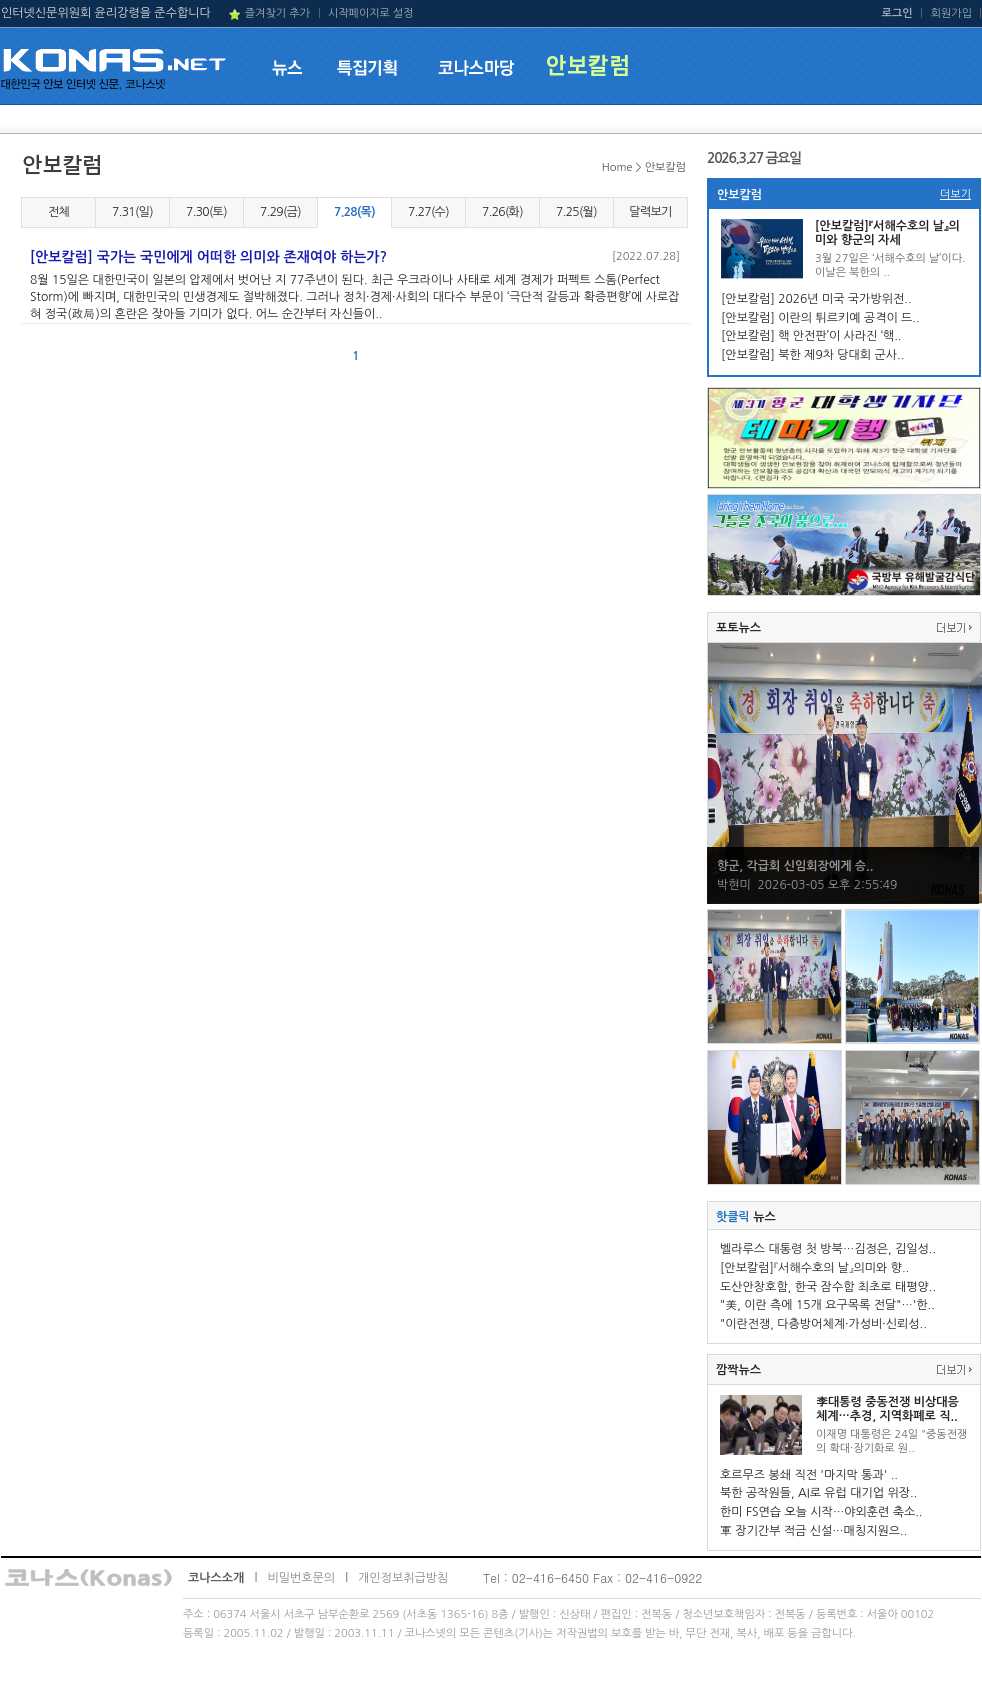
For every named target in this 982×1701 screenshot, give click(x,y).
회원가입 (951, 13)
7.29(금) (280, 212)
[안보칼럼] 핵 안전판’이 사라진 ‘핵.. (811, 336)
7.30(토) (206, 212)
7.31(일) (132, 212)
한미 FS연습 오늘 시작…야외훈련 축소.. (821, 1512)
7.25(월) (576, 212)
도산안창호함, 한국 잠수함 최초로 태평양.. (828, 1287)
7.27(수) (428, 212)
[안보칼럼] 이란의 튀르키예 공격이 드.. (820, 318)
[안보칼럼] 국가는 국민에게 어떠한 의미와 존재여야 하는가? (208, 257)
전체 (58, 212)
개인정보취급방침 (403, 1578)
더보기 (955, 194)
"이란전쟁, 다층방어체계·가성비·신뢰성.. (823, 1324)
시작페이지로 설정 (371, 13)
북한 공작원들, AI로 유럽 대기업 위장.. (818, 1493)
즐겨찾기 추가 (277, 13)
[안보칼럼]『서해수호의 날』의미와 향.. (814, 1268)
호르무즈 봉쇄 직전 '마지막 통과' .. (809, 1475)
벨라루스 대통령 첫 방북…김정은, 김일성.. (828, 1249)
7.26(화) (502, 212)
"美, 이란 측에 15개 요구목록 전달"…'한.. (827, 1305)
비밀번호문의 (301, 1578)
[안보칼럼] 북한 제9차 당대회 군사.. (812, 355)
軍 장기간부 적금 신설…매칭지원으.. (813, 1531)
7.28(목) (354, 212)
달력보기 (650, 212)
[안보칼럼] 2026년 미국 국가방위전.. (816, 299)
